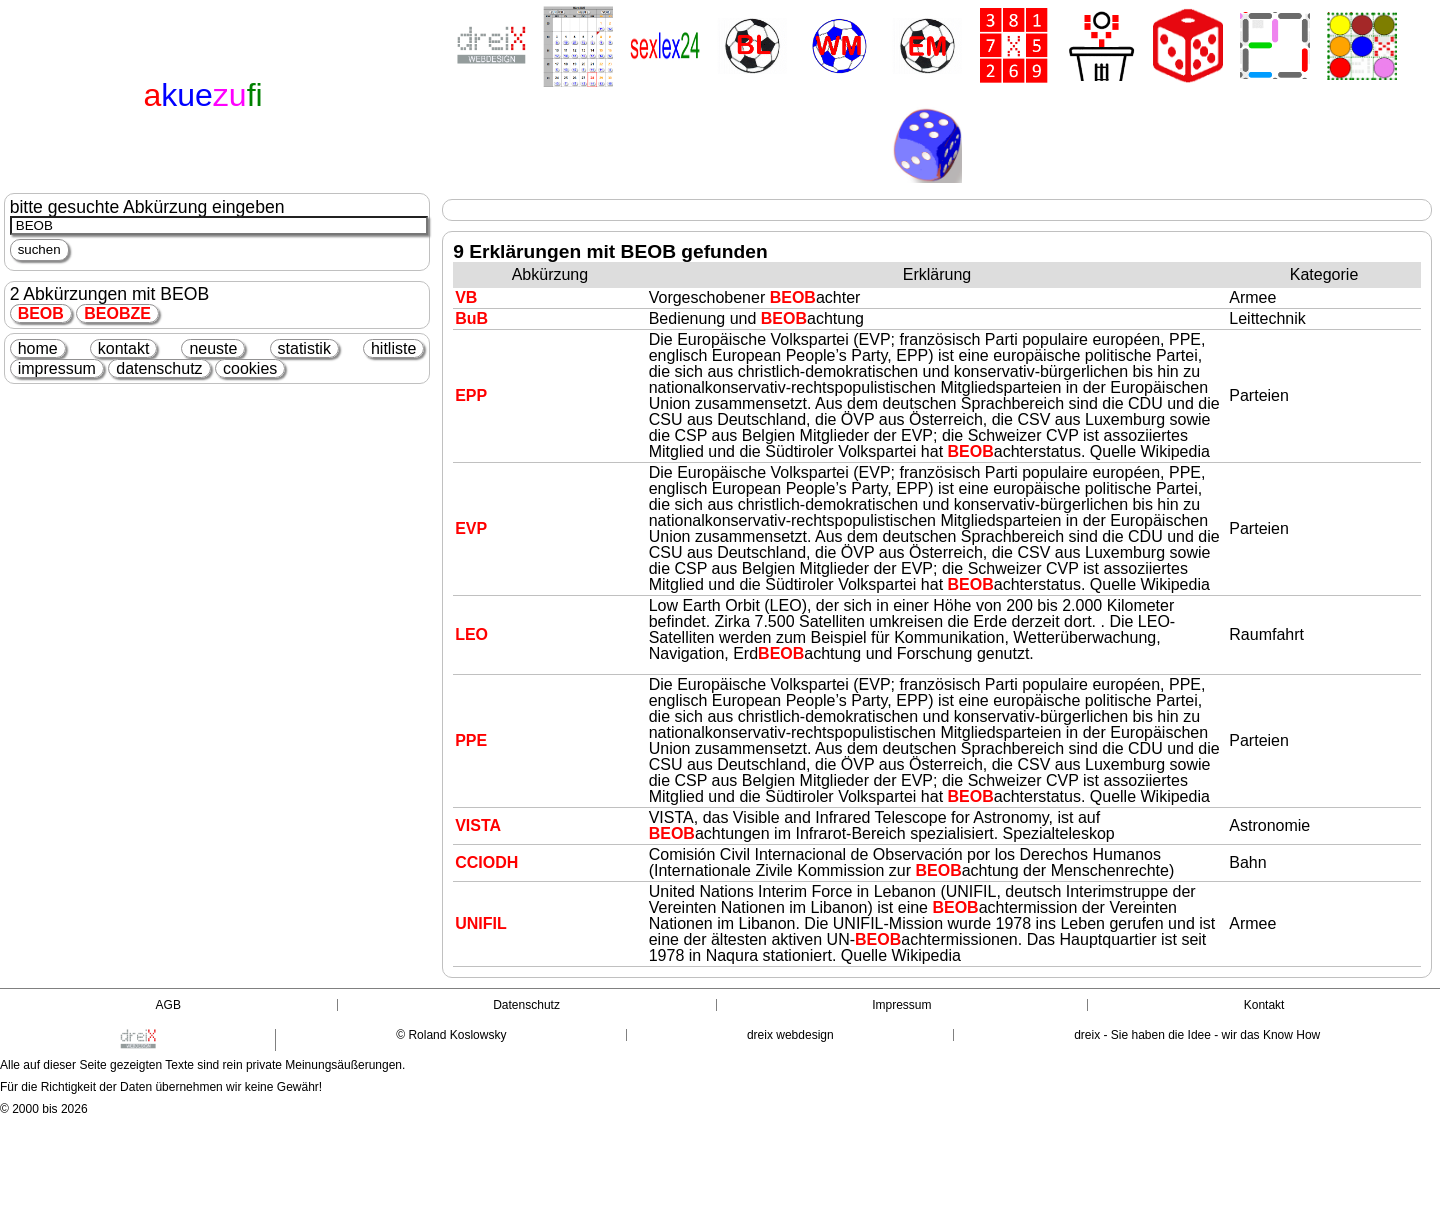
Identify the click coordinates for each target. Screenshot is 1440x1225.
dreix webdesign (790, 1035)
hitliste (393, 348)
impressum (57, 368)
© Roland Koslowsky (451, 1035)
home (38, 348)
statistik (304, 348)
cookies (250, 368)
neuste (213, 348)
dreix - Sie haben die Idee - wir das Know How (1197, 1035)
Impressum (901, 1005)
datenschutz (159, 368)
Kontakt (1264, 1005)
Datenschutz (526, 1005)
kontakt (124, 348)
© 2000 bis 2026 (44, 1109)
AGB (168, 1005)
